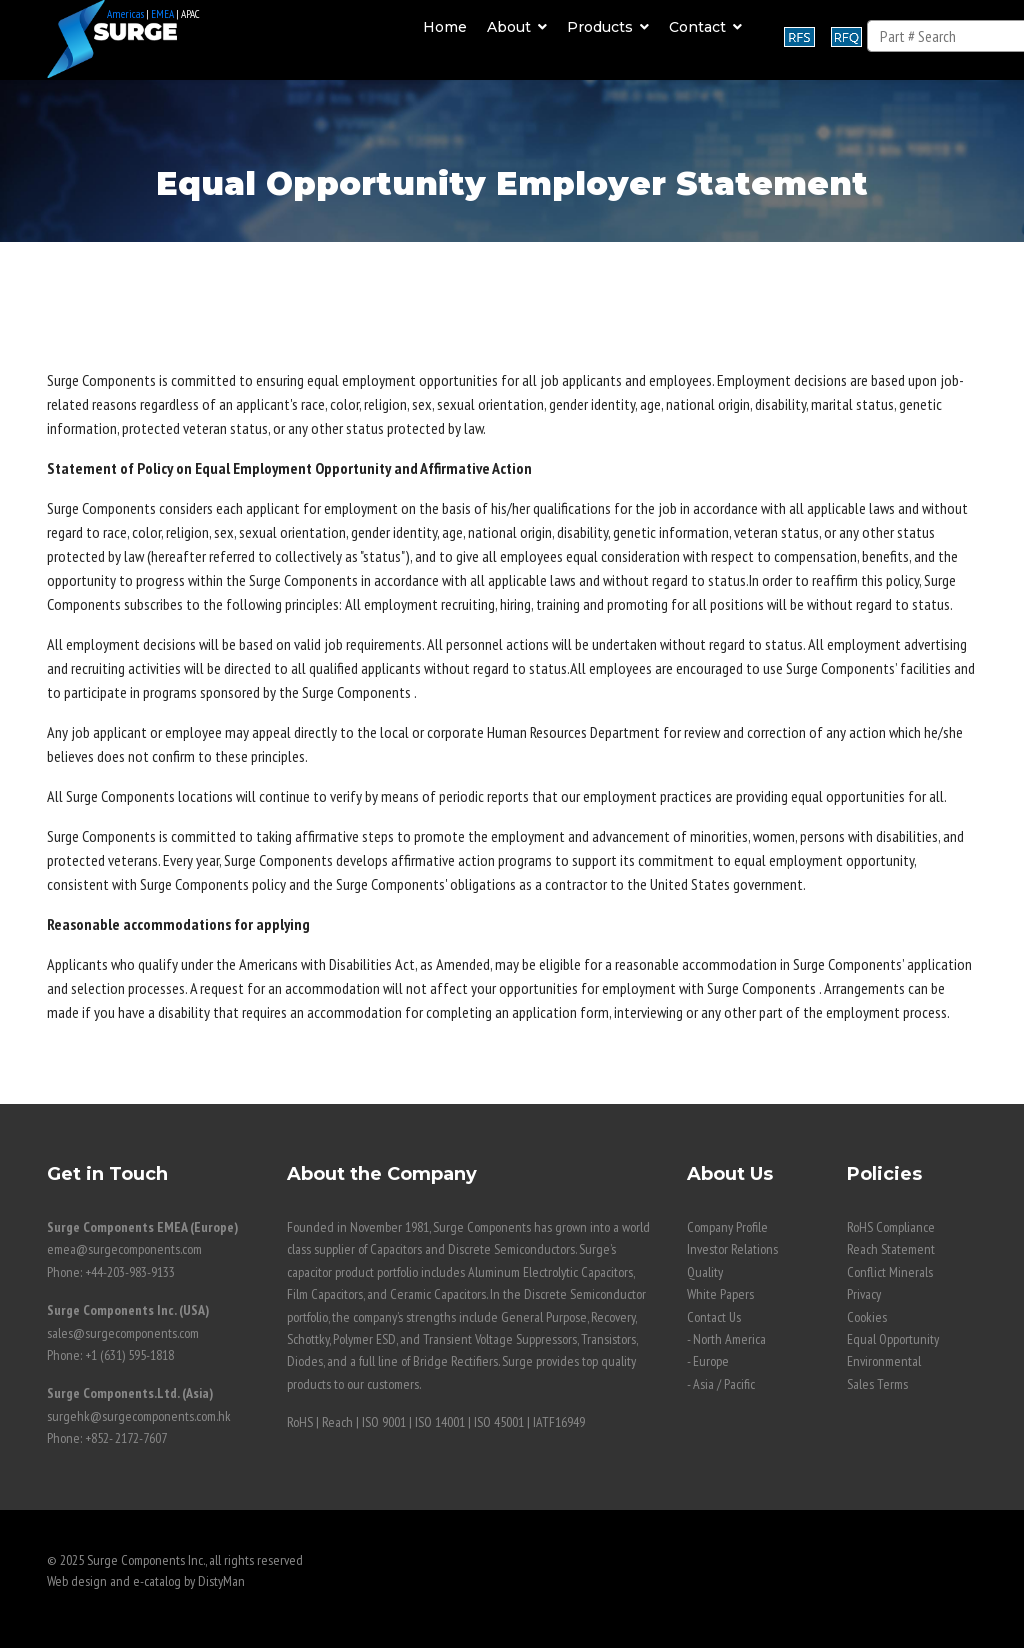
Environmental (884, 1361)
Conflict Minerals (890, 1272)
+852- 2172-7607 (126, 1438)
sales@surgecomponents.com (123, 1333)
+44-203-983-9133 (130, 1272)
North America (729, 1339)
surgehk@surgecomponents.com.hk (139, 1416)
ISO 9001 (384, 1422)
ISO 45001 (499, 1422)
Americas (125, 14)
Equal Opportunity (893, 1339)
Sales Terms (877, 1384)
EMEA (162, 14)
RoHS (300, 1422)
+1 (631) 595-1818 (129, 1355)
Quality (705, 1272)
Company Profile (727, 1227)
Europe (711, 1361)
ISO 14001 (440, 1422)
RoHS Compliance (891, 1227)
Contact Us (714, 1317)
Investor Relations (732, 1249)
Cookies (867, 1317)
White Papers (720, 1294)
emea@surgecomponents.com (124, 1249)
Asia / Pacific (724, 1384)
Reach (337, 1422)
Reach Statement (891, 1249)
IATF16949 (559, 1422)
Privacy (864, 1294)
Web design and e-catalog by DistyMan (146, 1581)
